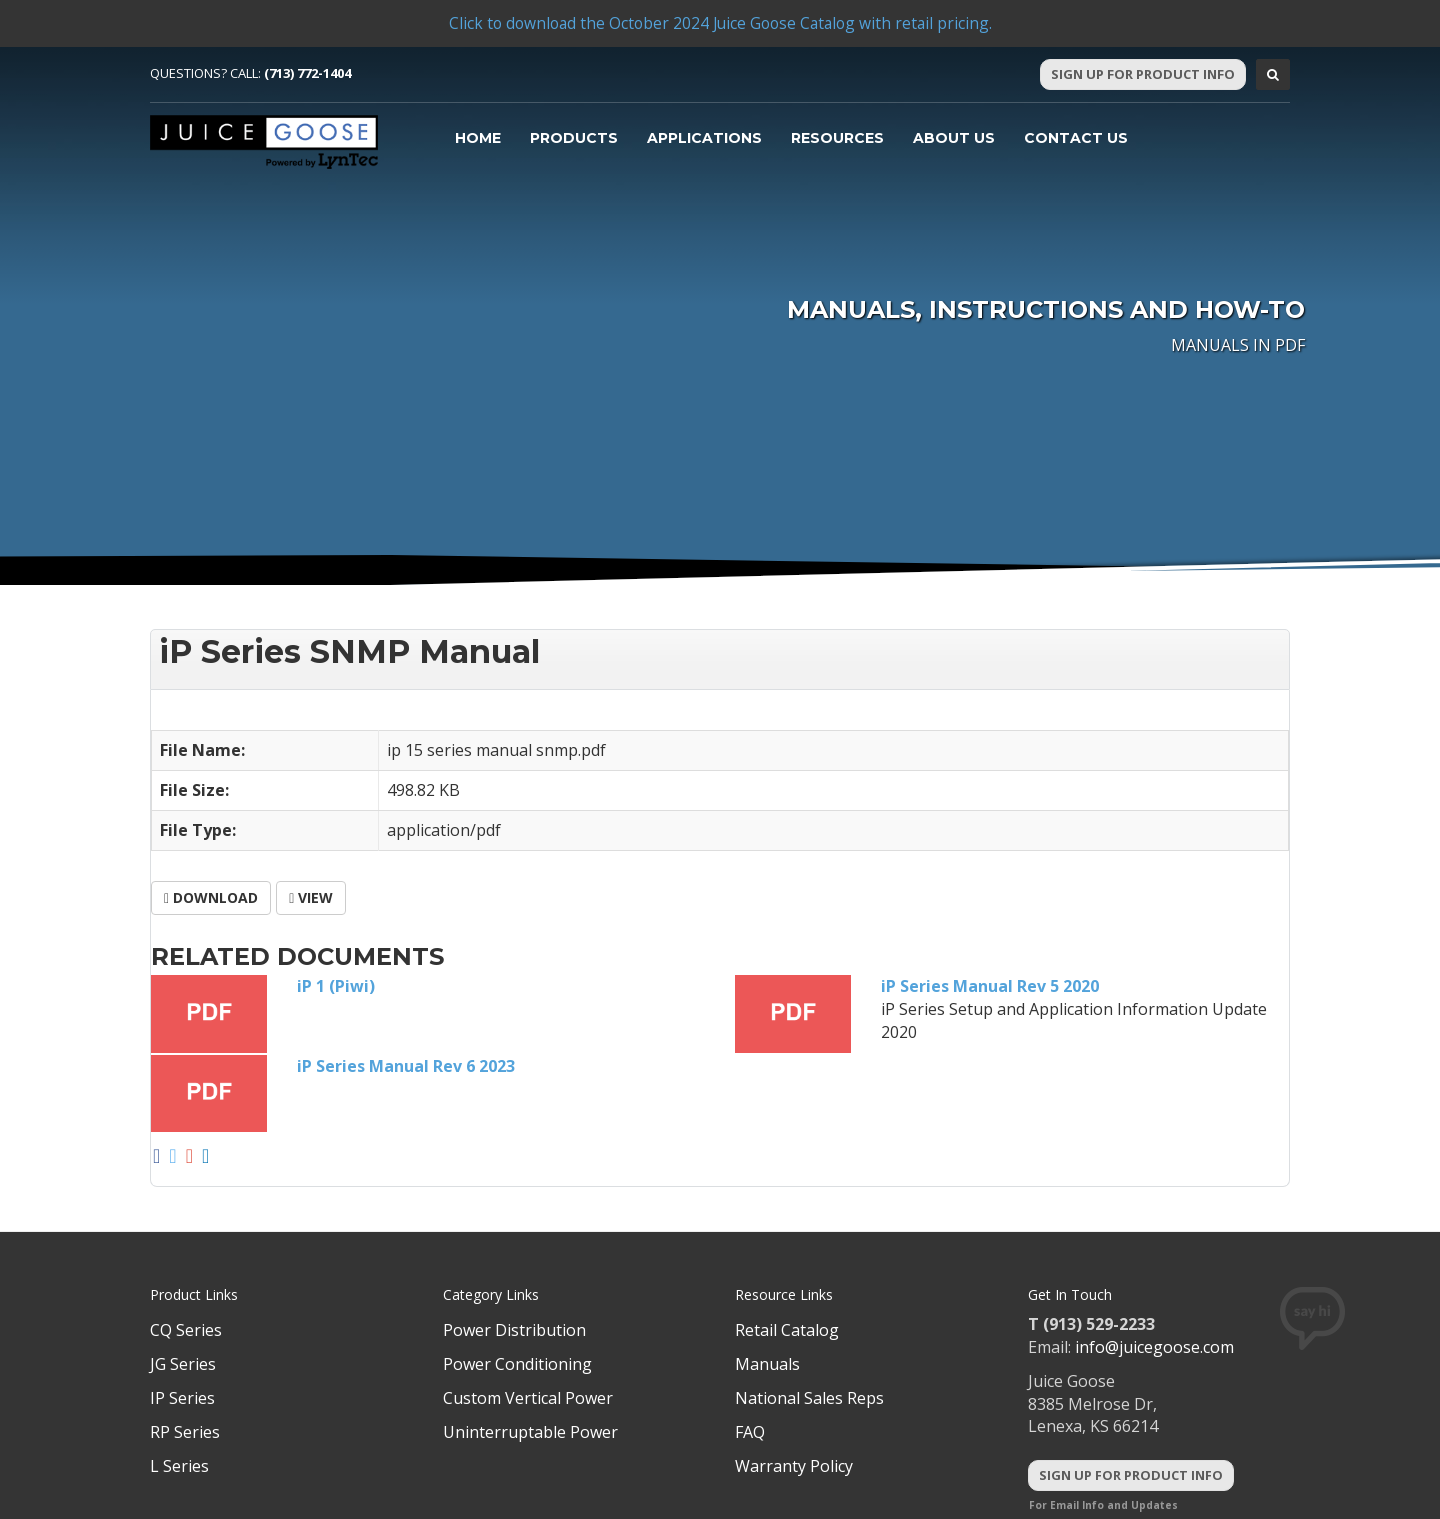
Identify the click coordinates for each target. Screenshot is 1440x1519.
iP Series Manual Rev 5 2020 (990, 986)
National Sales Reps (809, 1398)
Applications (704, 138)
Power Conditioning (517, 1364)
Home (478, 138)
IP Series (182, 1398)
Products (574, 138)
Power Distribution (514, 1330)
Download (211, 897)
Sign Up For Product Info (1143, 74)
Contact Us (1076, 138)
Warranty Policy (794, 1466)
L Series (179, 1466)
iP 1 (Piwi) (336, 986)
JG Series (183, 1364)
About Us (954, 138)
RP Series (185, 1432)
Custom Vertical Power (528, 1398)
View (311, 897)
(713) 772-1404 (307, 73)
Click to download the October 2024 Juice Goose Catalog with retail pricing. (720, 23)
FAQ (750, 1432)
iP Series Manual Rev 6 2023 (406, 1066)
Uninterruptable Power (530, 1432)
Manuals (767, 1364)
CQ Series (186, 1330)
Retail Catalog (787, 1330)
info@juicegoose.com (1154, 1347)
